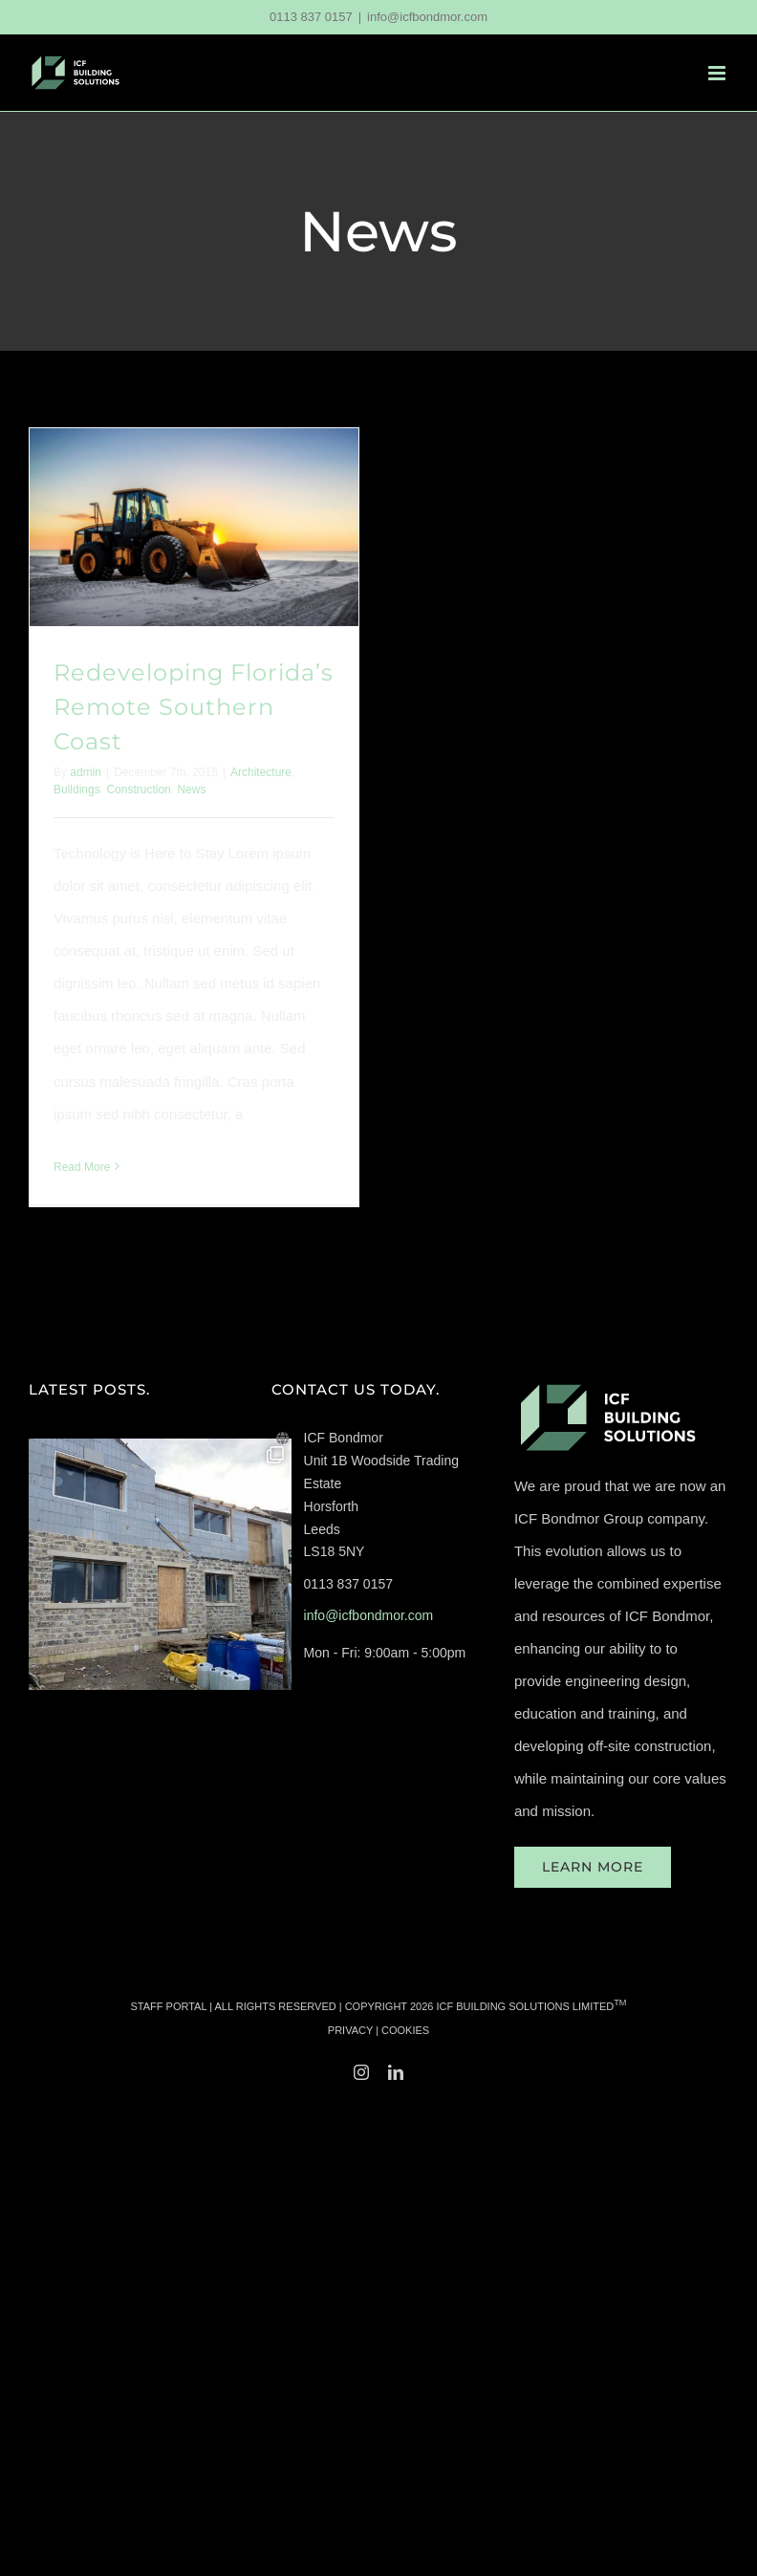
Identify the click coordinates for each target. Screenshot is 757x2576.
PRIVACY (350, 2030)
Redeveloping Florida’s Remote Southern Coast (194, 707)
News (191, 789)
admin (85, 772)
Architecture (261, 772)
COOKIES (405, 2030)
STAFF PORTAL (169, 2006)
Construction (138, 789)
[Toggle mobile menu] (718, 73)
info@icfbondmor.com (427, 17)
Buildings (77, 789)
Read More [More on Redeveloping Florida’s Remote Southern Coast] (82, 1167)
